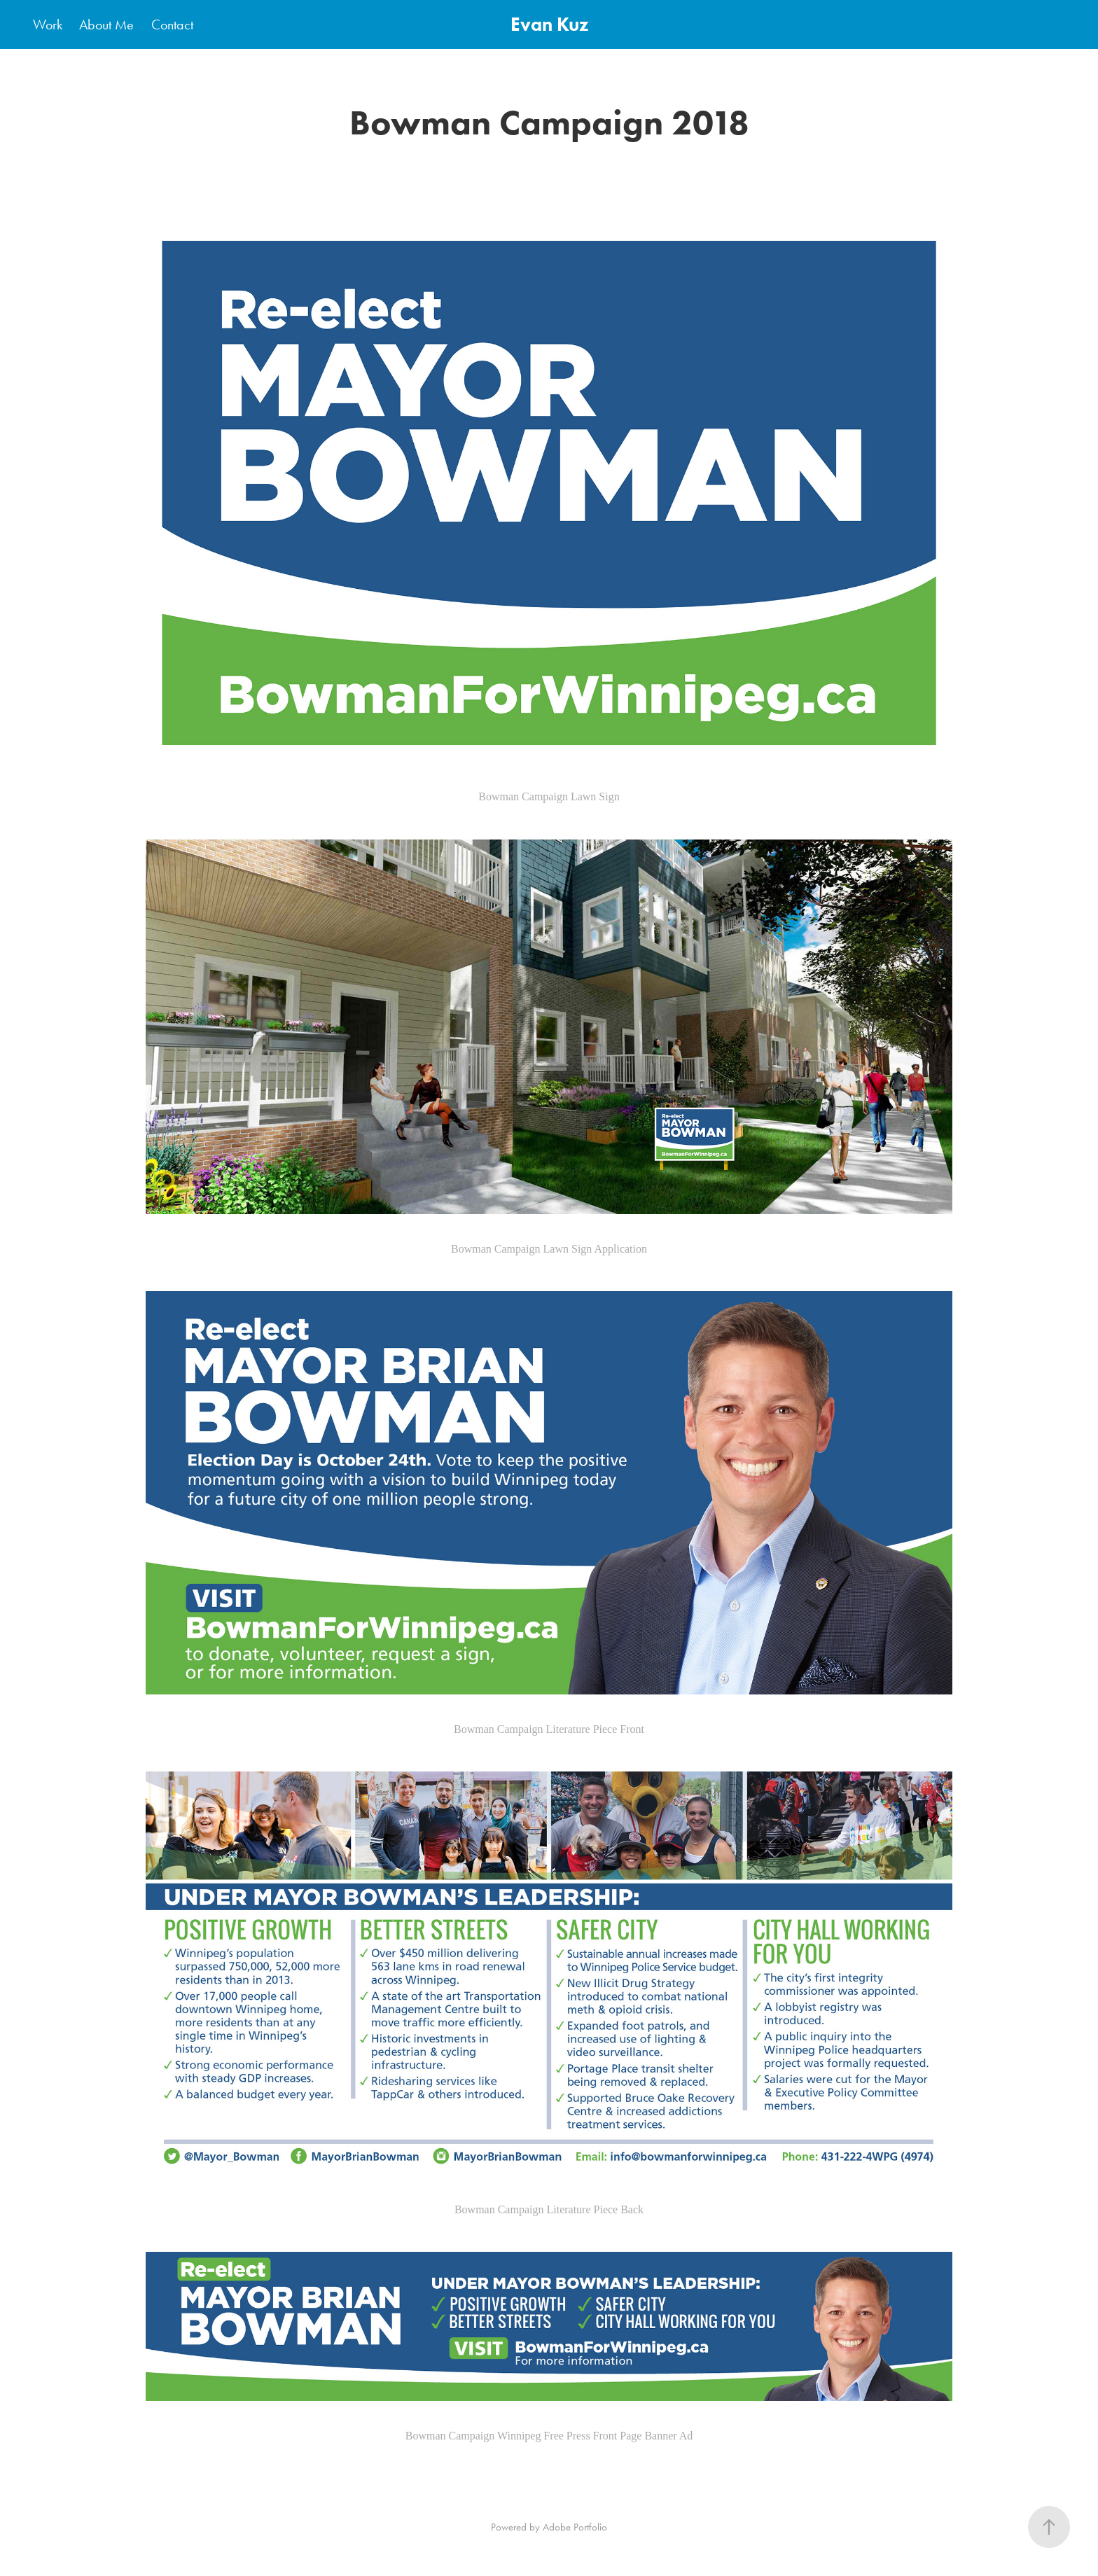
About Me (106, 24)
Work (47, 24)
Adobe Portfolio (575, 2527)
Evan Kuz (549, 24)
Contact (172, 24)
